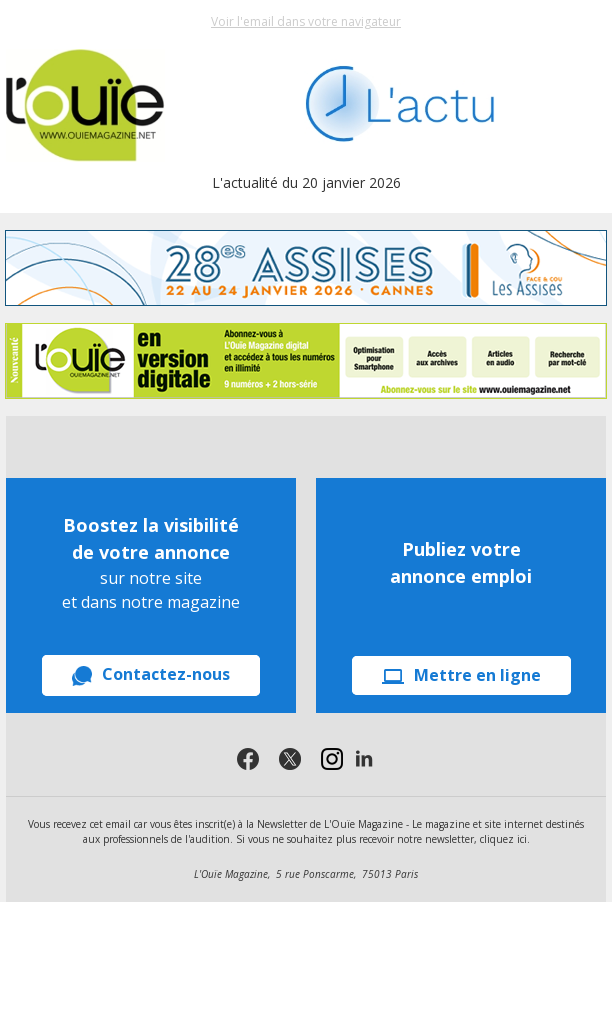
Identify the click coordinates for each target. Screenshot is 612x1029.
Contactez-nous (151, 674)
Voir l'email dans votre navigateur (306, 21)
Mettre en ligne (461, 675)
